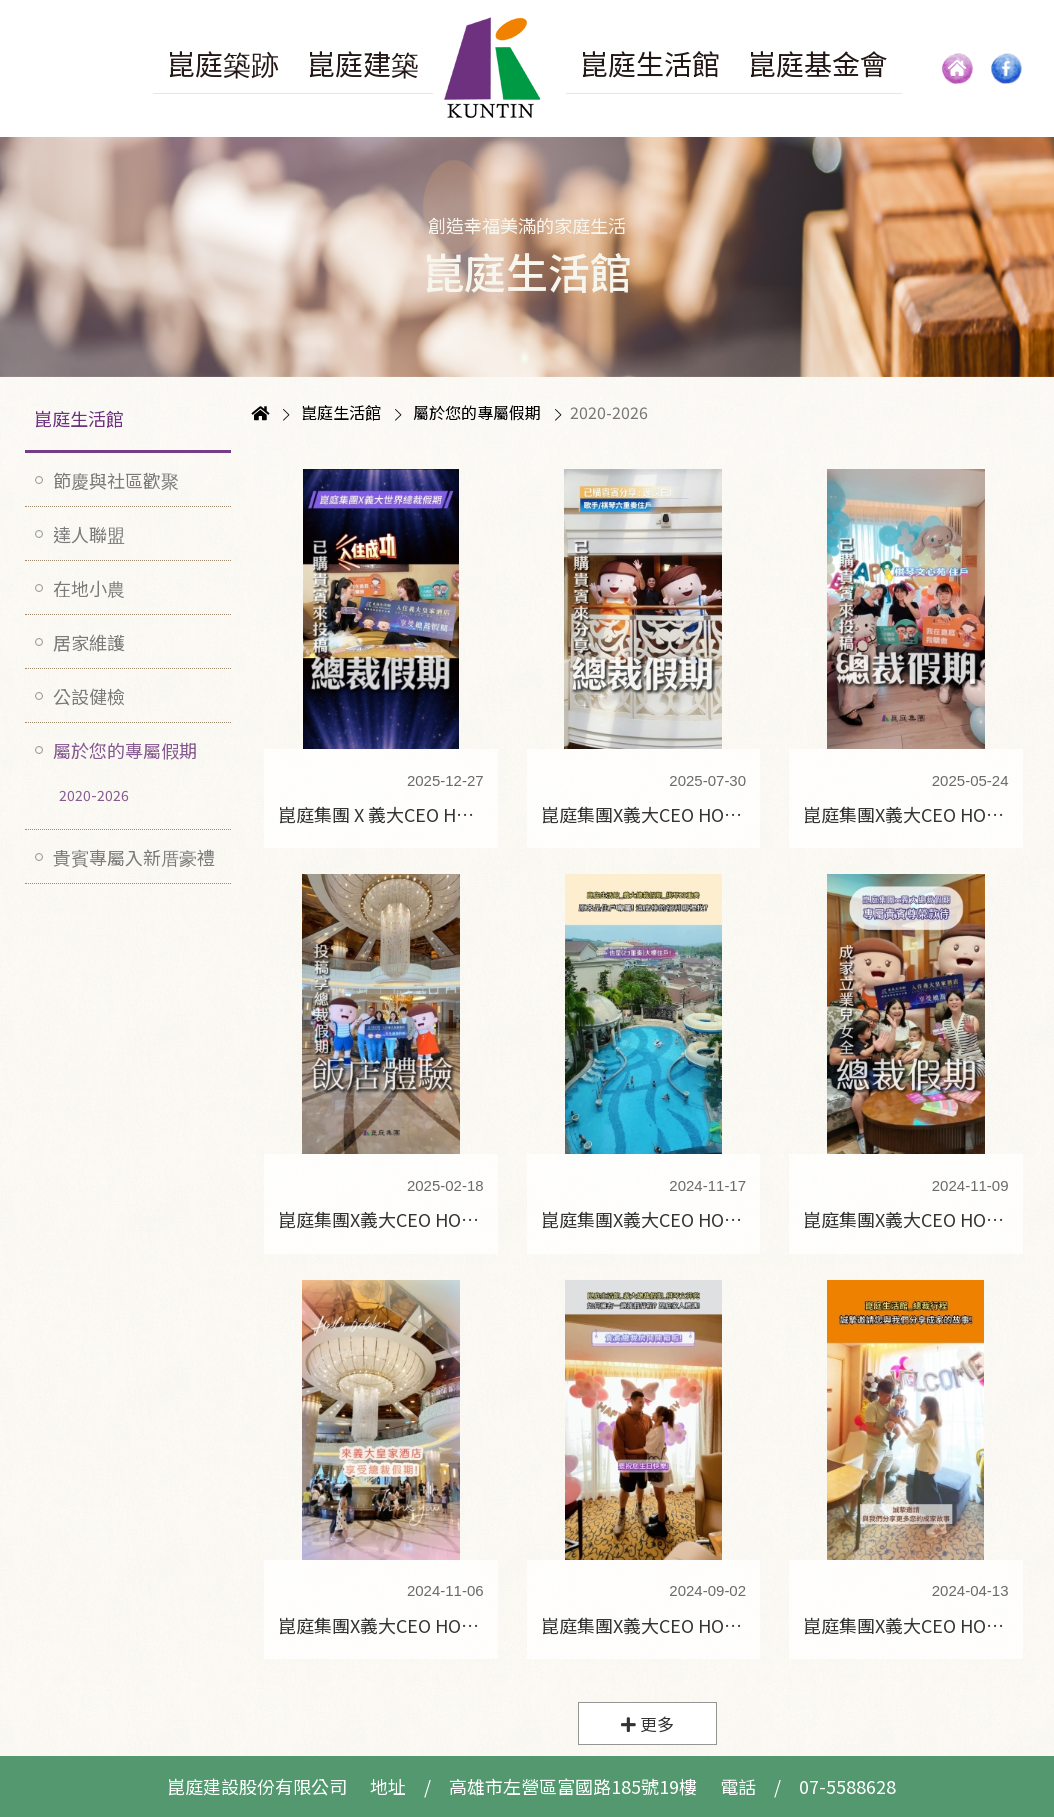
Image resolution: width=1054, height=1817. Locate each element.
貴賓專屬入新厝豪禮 (134, 857)
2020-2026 (94, 795)
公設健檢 (89, 696)
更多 (647, 1724)
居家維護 (89, 642)
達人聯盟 (89, 534)
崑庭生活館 (79, 418)
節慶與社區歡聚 (116, 480)
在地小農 (89, 588)
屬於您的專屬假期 (125, 750)
